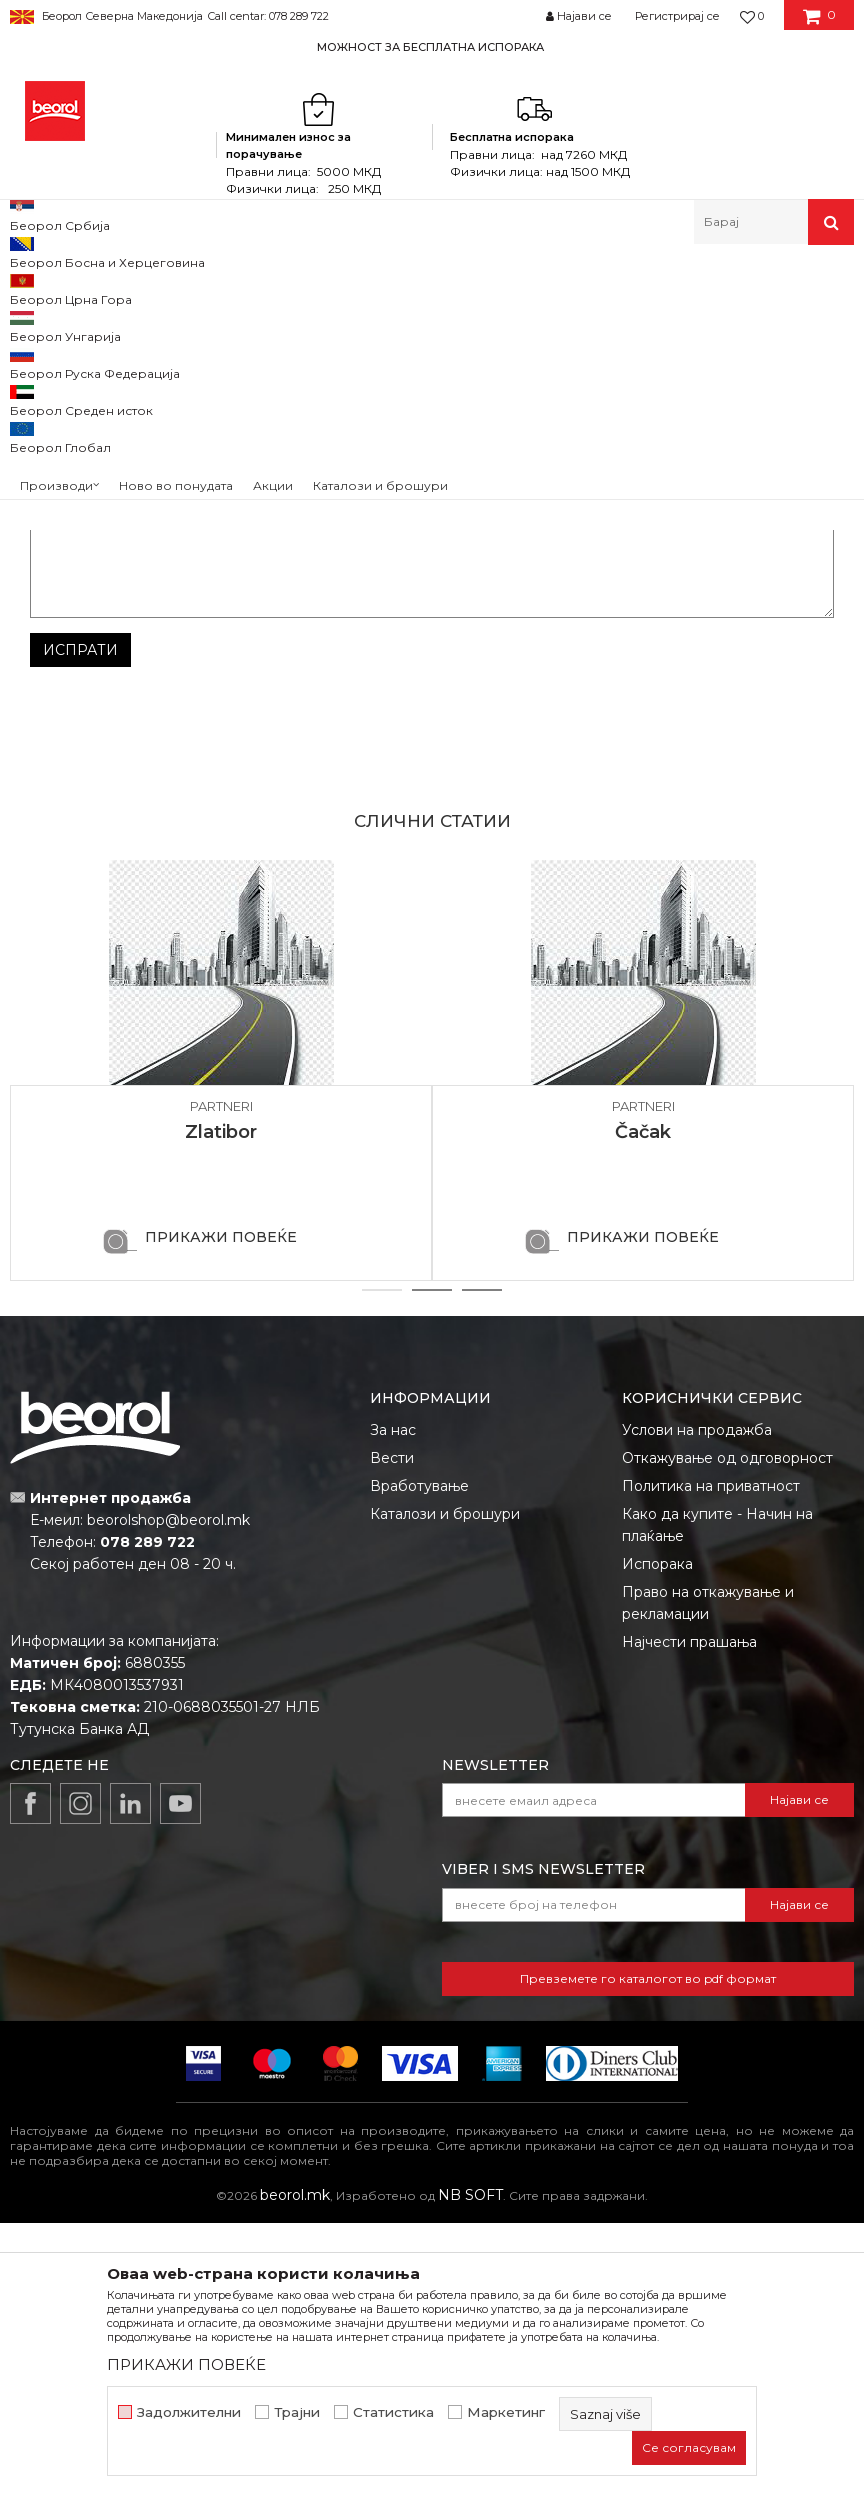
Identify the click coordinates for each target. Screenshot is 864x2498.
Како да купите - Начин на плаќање (717, 1800)
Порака (57, 768)
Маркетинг (506, 2412)
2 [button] (432, 1565)
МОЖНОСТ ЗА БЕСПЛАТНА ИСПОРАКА (430, 47)
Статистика (393, 2412)
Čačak (643, 1407)
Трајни (297, 2412)
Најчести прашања (689, 1917)
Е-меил (467, 648)
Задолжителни (189, 2412)
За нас (393, 1705)
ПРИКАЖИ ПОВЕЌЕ (221, 1512)
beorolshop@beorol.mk (168, 1795)
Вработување (419, 1761)
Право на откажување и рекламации (708, 1878)
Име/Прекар (75, 648)
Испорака (657, 1839)
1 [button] (382, 1565)
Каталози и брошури (445, 1789)
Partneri (105, 287)
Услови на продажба (697, 1705)
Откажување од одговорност (727, 1733)
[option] (432, 46)
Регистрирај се (677, 16)
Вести (392, 1733)
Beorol (48, 287)
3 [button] (482, 1565)
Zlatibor (221, 1407)
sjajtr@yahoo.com (644, 453)
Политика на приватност (711, 1761)
